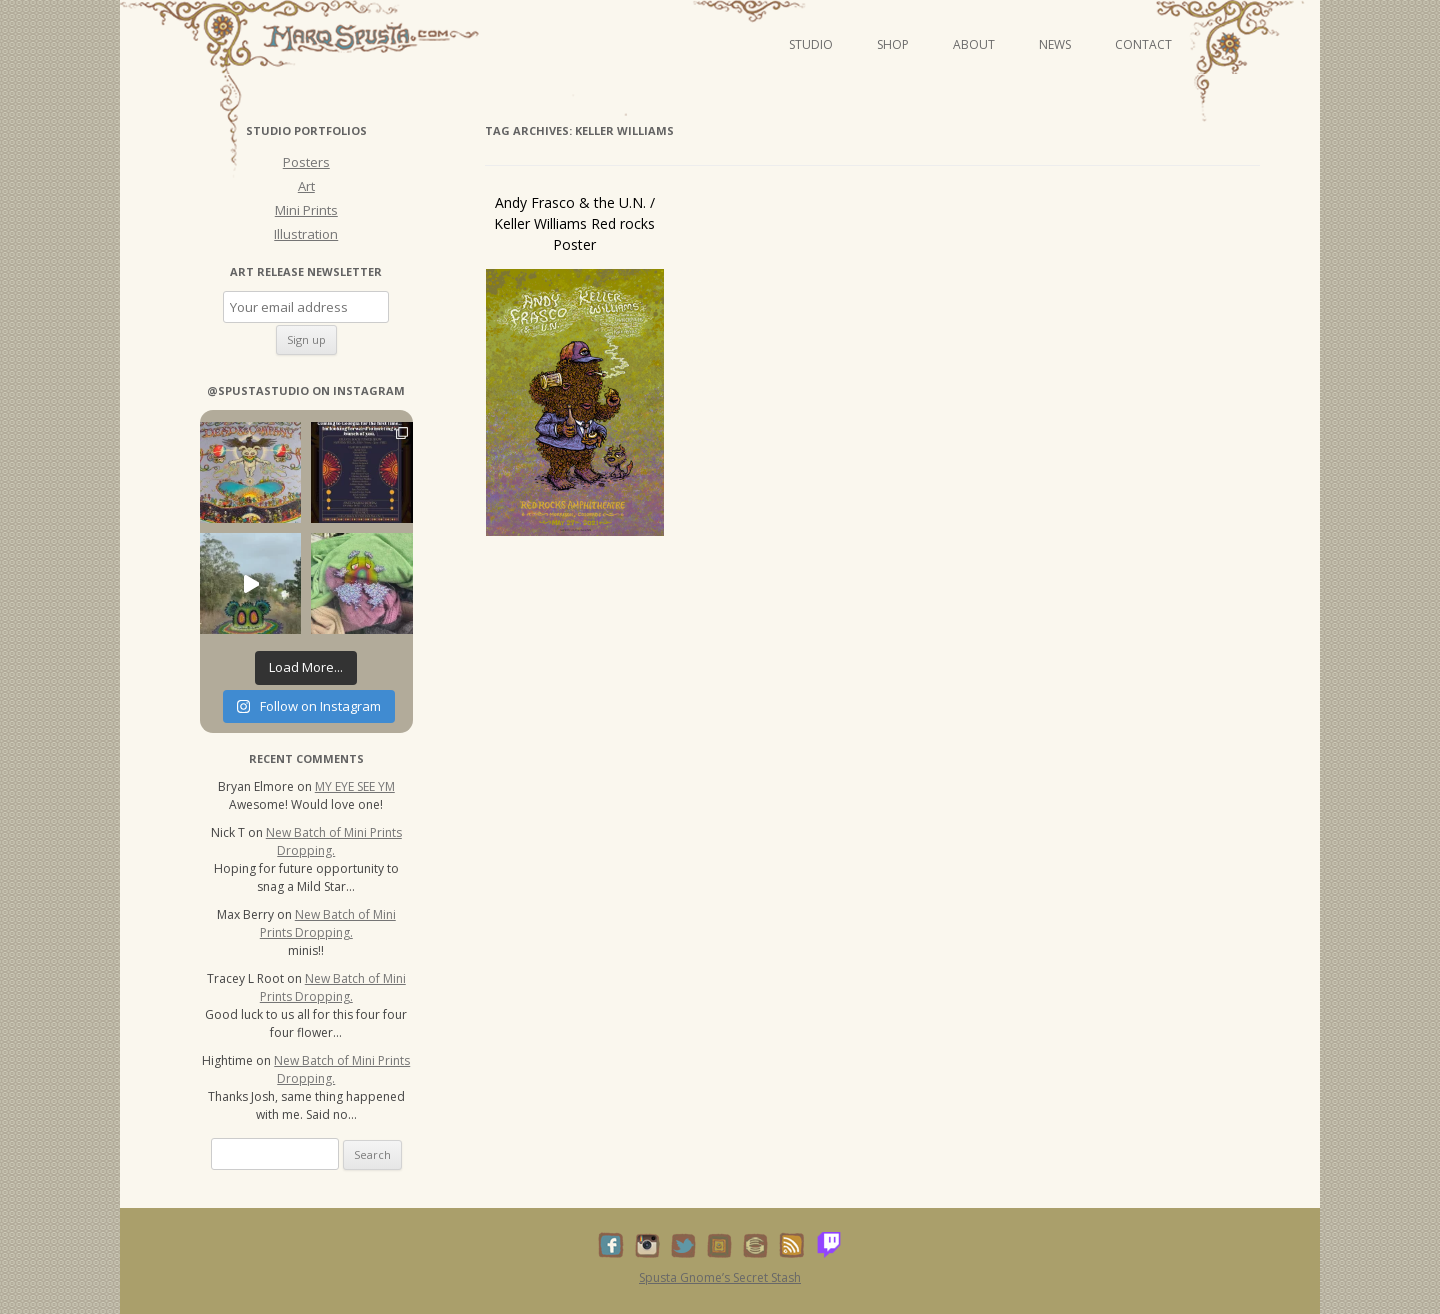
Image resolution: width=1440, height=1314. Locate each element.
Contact (1143, 44)
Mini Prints (306, 210)
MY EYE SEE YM (355, 786)
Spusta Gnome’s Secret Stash (720, 1277)
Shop (893, 44)
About (974, 44)
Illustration (306, 234)
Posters (306, 162)
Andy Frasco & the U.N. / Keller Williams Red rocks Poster (574, 223)
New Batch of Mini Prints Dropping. (334, 841)
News (1055, 44)
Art (306, 186)
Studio (811, 44)
